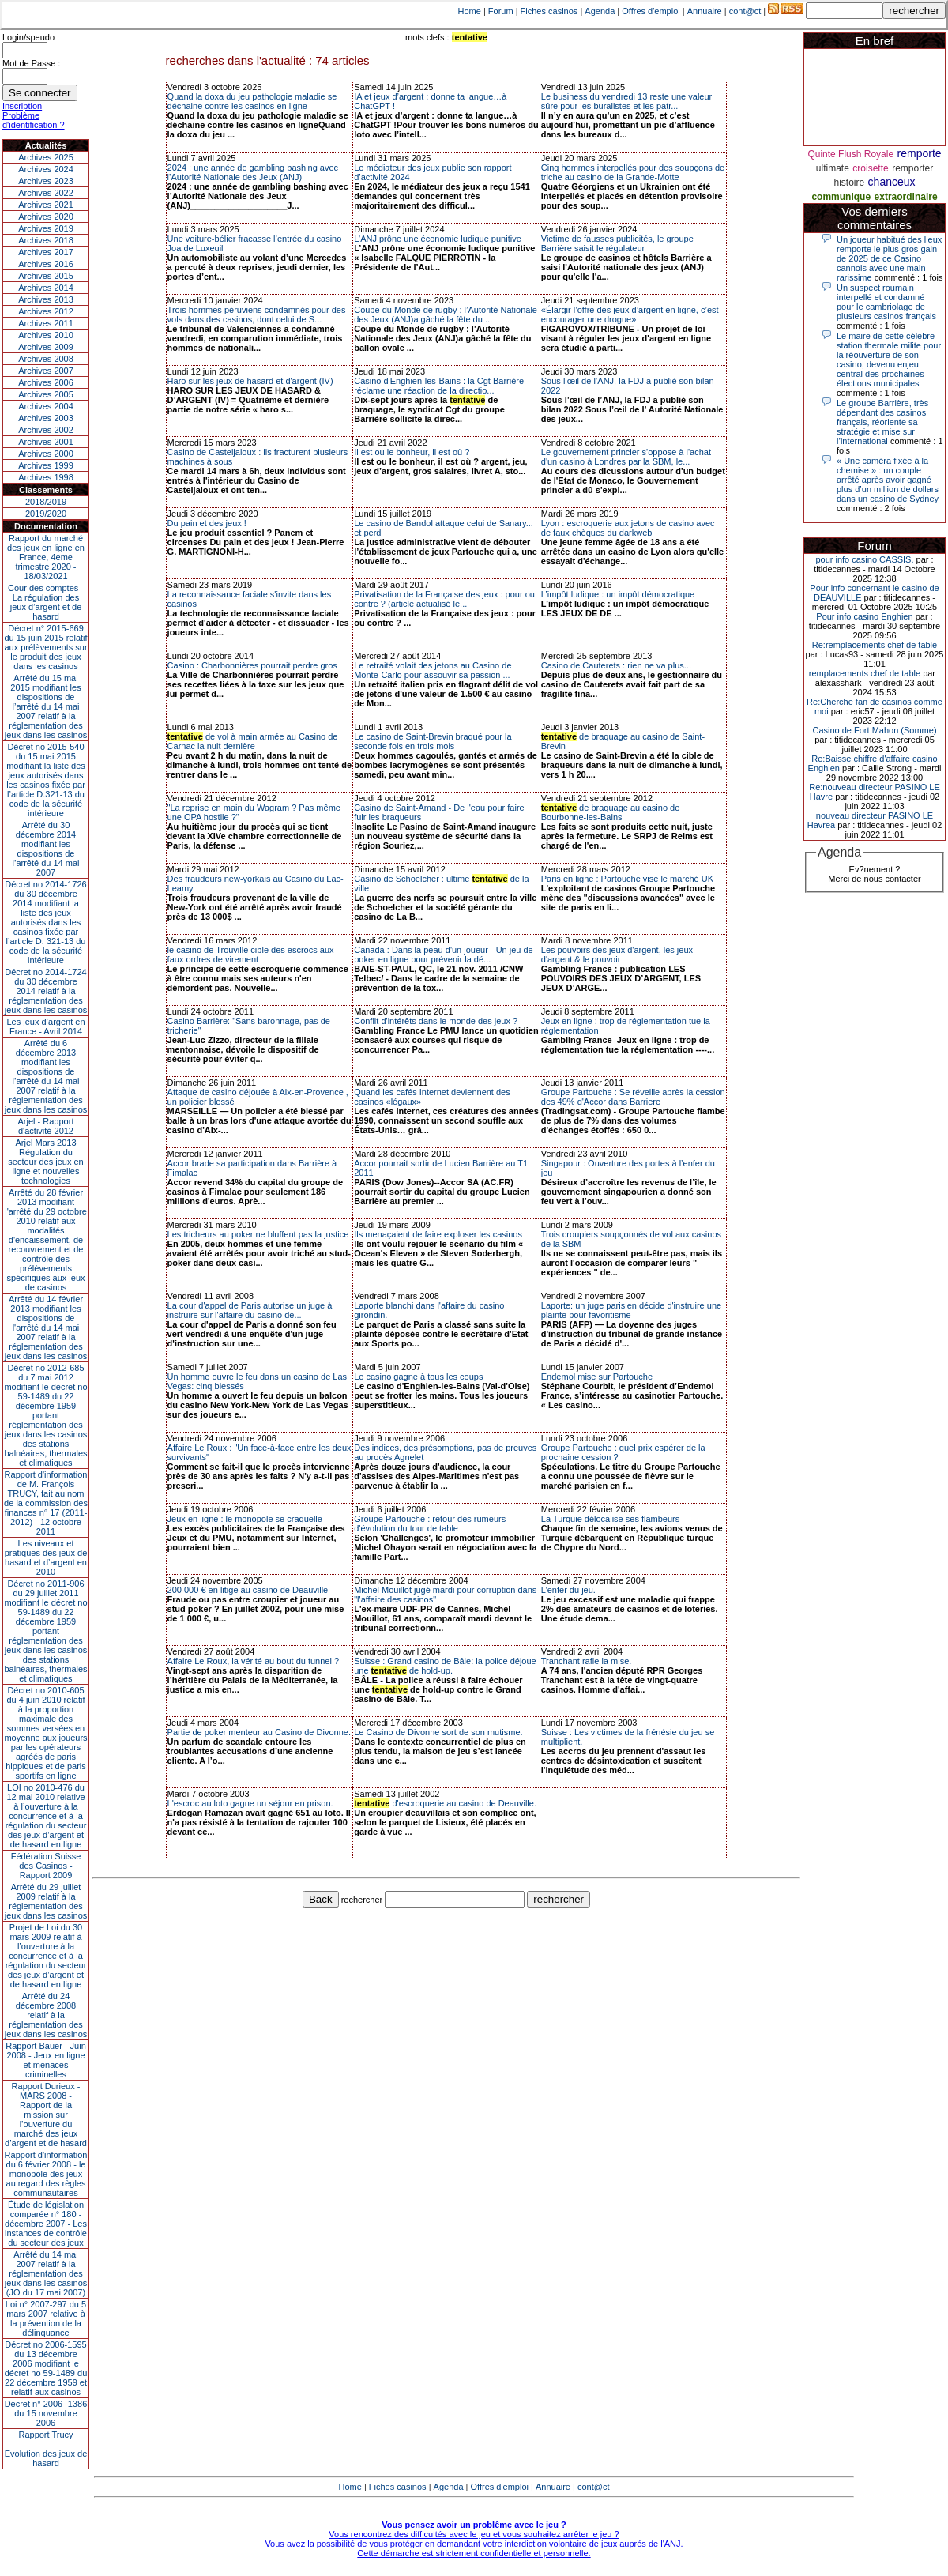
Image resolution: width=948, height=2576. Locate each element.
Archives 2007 (45, 370)
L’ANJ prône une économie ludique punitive (437, 238)
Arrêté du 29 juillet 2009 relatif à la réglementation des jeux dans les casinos (46, 1901)
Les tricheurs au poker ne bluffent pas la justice (258, 1234)
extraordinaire (906, 196)
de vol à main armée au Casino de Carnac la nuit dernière (252, 741)
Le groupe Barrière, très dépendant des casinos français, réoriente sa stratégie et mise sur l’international (882, 422)
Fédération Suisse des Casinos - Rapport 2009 (46, 1865)
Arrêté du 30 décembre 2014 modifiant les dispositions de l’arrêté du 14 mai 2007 (46, 848)
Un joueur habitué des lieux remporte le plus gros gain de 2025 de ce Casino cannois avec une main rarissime (889, 258)
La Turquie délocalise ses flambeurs (610, 1518)
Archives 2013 (45, 299)
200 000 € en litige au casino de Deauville (248, 1590)
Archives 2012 (45, 311)
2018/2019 (45, 502)
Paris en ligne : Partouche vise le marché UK (627, 878)
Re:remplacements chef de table (874, 645)
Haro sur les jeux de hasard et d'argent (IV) (250, 381)
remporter (912, 168)
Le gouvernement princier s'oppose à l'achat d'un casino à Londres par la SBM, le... (626, 456)
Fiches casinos (549, 11)
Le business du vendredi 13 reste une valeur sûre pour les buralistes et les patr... (626, 101)
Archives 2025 (45, 157)
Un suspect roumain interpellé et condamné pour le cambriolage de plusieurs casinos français (886, 302)
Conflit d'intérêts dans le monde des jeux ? (435, 1021)
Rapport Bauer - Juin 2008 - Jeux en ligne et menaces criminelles (46, 2060)
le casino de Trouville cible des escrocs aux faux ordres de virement (250, 954)
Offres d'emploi (650, 11)
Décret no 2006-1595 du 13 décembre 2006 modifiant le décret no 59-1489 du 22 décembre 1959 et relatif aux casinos (46, 2368)
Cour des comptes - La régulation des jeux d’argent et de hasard (46, 602)
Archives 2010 (45, 335)
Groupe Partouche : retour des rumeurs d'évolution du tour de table (430, 1523)
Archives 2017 (45, 252)
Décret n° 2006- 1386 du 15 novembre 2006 (46, 2413)
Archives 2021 (45, 204)
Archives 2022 (45, 193)
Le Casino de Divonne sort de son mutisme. (438, 1732)
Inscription (22, 106)
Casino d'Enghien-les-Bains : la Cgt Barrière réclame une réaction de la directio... (439, 385)
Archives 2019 (45, 228)
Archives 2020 (45, 216)
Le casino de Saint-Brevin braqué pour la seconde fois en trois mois (432, 741)
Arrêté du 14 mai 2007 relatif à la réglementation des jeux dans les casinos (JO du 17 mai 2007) (46, 2273)
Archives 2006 (45, 382)
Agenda (600, 11)
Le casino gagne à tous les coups (418, 1376)
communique (841, 196)
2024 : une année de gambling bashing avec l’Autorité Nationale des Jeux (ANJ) (253, 172)
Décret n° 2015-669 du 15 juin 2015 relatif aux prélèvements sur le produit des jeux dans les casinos (45, 647)
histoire (848, 182)
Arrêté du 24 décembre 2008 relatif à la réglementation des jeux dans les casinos (46, 2015)
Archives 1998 (45, 477)
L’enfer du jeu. (568, 1590)
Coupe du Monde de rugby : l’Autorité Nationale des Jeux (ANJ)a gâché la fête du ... (445, 314)
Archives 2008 (45, 358)
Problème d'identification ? (33, 120)
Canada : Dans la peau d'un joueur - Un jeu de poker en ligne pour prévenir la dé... (443, 954)
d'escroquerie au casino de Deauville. (445, 1803)
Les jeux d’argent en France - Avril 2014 (45, 1026)
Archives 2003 (45, 418)
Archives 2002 (45, 430)
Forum (501, 11)
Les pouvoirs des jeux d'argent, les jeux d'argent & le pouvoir (617, 954)
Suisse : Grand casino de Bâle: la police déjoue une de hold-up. (445, 1665)
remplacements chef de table (864, 673)
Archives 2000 (45, 453)
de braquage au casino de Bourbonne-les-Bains (610, 812)
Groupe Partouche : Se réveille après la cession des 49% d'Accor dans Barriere (633, 1096)
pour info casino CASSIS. (864, 559)
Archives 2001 (45, 441)
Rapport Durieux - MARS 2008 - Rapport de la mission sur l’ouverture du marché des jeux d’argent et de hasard (46, 2114)
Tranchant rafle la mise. (586, 1661)
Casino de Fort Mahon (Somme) (874, 730)
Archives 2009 (45, 347)
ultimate (832, 168)
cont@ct (745, 11)
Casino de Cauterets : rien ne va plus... (616, 665)
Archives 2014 (45, 287)
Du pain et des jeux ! (206, 523)
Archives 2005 (45, 394)
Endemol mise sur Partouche (597, 1376)
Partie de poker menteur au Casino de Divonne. (259, 1732)
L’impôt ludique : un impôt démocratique (617, 594)
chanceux (892, 181)
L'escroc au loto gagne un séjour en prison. (250, 1803)
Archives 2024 (45, 169)
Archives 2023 (45, 181)
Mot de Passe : (31, 63)
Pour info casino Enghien (864, 616)
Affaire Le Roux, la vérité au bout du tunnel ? (253, 1661)
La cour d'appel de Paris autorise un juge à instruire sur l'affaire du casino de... (250, 1310)
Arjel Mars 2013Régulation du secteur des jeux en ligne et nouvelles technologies (45, 1161)
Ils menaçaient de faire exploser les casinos (438, 1234)
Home (469, 11)
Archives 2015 (45, 276)
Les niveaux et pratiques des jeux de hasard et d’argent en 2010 (46, 1557)
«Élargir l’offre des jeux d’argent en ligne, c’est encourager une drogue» (630, 314)
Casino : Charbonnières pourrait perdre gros (252, 665)
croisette (870, 168)
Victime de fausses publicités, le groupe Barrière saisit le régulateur (617, 243)
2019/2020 (45, 513)
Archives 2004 (45, 406)
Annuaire (704, 11)
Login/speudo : (30, 37)
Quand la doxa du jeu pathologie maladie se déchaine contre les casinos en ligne (252, 101)
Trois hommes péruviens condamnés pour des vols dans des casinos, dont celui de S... (256, 314)
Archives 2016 (45, 264)
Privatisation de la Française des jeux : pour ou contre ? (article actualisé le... (444, 598)
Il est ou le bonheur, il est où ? (411, 452)
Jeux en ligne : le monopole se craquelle (244, 1518)
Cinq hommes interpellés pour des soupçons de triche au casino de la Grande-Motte (632, 172)
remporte (919, 153)
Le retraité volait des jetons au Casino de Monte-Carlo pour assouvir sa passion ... (432, 670)
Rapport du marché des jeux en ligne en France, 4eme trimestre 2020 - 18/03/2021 (46, 557)
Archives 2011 (45, 323)
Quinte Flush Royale (850, 154)
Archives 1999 (45, 465)
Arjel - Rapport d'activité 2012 (46, 1126)
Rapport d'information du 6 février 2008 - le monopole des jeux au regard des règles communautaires (46, 2174)
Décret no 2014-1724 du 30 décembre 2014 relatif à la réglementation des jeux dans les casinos (46, 991)
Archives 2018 (45, 240)
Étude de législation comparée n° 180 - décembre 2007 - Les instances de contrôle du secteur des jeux (46, 2223)
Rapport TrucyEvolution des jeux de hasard (46, 2449)
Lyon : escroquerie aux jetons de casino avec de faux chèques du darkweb (628, 527)
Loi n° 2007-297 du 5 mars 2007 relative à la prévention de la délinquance (46, 2318)
